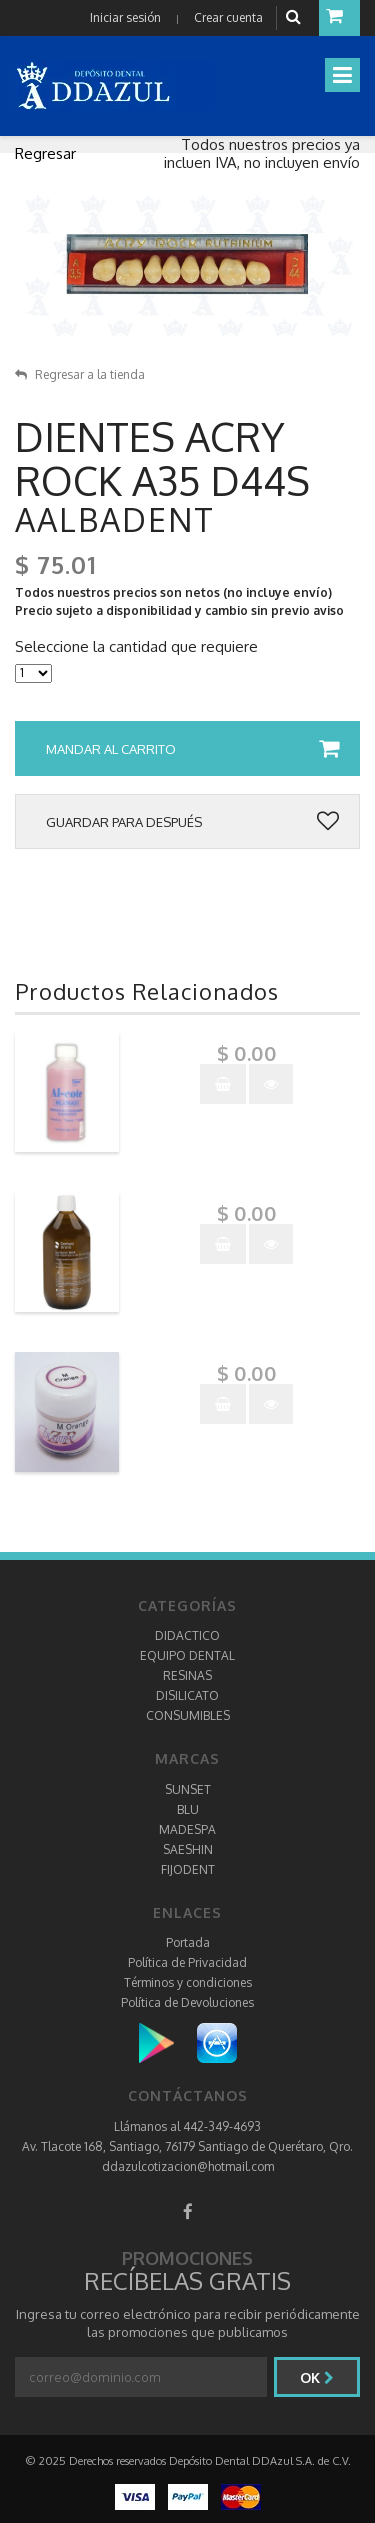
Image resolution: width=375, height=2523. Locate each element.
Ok (317, 2377)
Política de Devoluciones (187, 2002)
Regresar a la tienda (80, 374)
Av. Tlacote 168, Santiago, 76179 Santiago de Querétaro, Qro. (187, 2146)
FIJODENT (188, 1869)
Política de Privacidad (187, 1962)
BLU (188, 1809)
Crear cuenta (228, 17)
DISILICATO (187, 1695)
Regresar (45, 153)
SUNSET (188, 1789)
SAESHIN (188, 1849)
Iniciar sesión (125, 17)
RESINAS (187, 1675)
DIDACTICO (187, 1635)
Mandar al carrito (192, 749)
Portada (188, 1942)
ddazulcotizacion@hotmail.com (188, 2166)
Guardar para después (192, 822)
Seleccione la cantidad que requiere (136, 647)
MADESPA (187, 1829)
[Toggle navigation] (342, 75)
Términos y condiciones (188, 1982)
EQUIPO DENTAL (187, 1655)
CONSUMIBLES (188, 1715)
